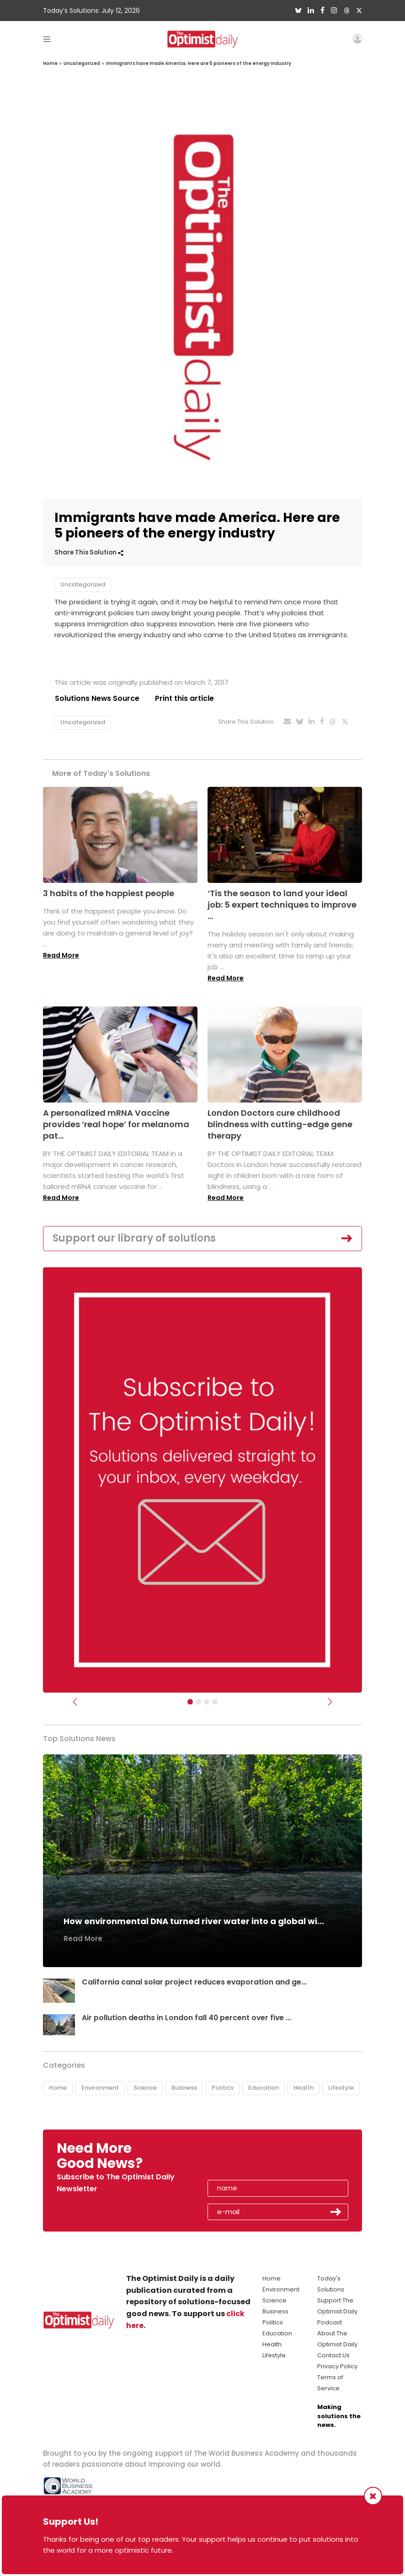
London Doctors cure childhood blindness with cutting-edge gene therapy (280, 1124)
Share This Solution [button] (88, 552)
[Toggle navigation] (47, 38)
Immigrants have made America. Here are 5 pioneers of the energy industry (198, 63)
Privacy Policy (337, 2366)
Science (145, 2088)
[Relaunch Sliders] (215, 1702)
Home (50, 63)
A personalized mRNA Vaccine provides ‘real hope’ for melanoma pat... (116, 1124)
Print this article (184, 698)
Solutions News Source (96, 698)
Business (184, 2088)
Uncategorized (82, 63)
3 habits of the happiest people (108, 893)
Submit (335, 2212)
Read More (61, 955)
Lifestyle (341, 2088)
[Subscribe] (190, 1702)
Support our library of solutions (134, 1238)
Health (303, 2088)
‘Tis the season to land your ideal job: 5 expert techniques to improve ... (282, 904)
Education (263, 2088)
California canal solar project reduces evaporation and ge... (194, 1982)
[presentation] (260, 2159)
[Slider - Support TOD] (206, 1702)
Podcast (329, 2322)
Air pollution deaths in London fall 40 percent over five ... (187, 2017)
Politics (223, 2088)
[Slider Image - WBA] (198, 1702)
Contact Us (333, 2355)
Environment (100, 2088)
